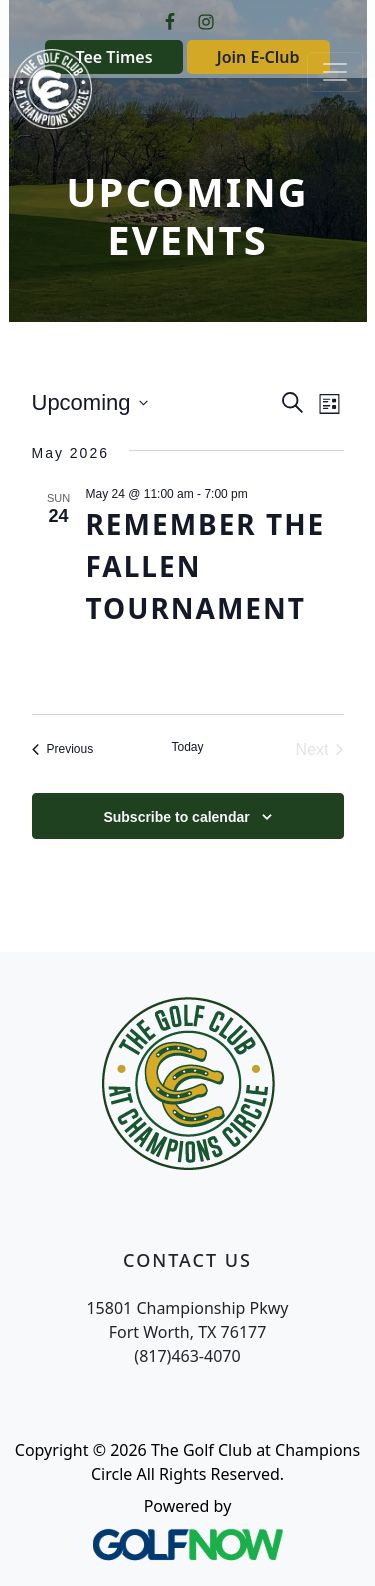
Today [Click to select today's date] (187, 747)
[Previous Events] (63, 750)
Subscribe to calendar (176, 817)
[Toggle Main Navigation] (335, 72)
